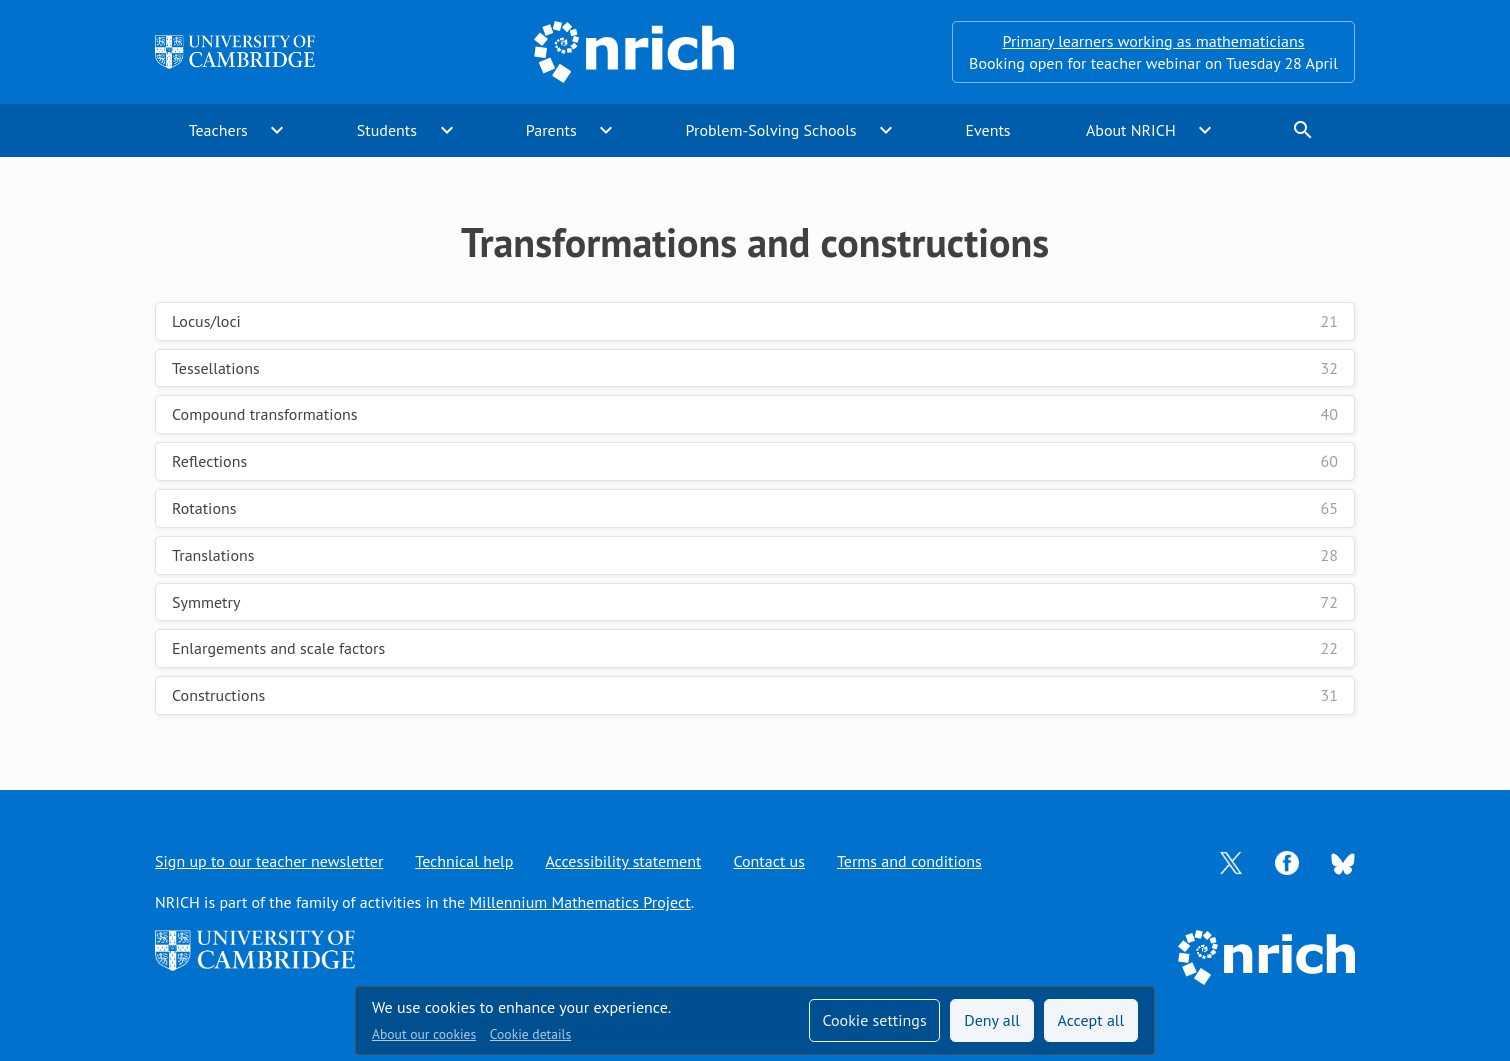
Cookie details (530, 1034)
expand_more (277, 130)
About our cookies (424, 1034)
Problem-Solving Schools (771, 130)
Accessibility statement (623, 861)
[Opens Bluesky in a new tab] (1343, 862)
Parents (551, 130)
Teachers (218, 130)
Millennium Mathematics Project (579, 902)
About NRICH (1131, 130)
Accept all (1091, 1020)
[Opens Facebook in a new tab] (1287, 861)
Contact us (769, 861)
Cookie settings (874, 1020)
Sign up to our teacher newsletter (269, 861)
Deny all (992, 1020)
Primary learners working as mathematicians (1154, 41)
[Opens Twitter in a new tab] (1231, 861)
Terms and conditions (909, 861)
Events (987, 130)
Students (387, 130)
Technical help (464, 861)
